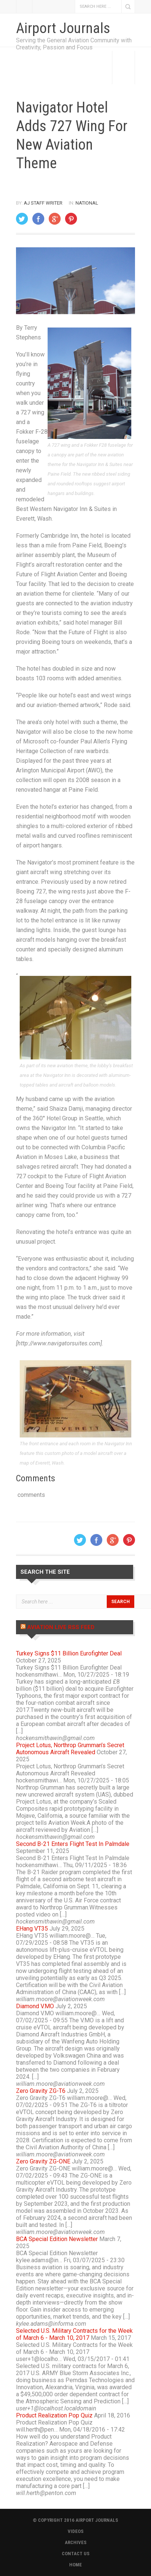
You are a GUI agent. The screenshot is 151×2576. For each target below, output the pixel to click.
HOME (75, 2564)
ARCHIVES (76, 2542)
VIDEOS (76, 2531)
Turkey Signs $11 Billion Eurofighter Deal (69, 1653)
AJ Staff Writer (43, 203)
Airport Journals (63, 28)
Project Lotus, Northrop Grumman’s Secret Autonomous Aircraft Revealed (70, 1749)
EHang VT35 (32, 1928)
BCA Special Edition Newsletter (57, 2239)
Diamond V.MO (35, 2006)
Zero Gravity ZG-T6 (40, 2090)
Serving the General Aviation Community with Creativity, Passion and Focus (74, 44)
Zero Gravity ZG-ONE (43, 2161)
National (87, 203)
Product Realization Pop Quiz (54, 2415)
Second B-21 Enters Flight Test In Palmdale (72, 1843)
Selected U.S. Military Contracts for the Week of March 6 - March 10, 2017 (74, 2334)
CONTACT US (76, 2553)
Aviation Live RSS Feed (60, 1627)
